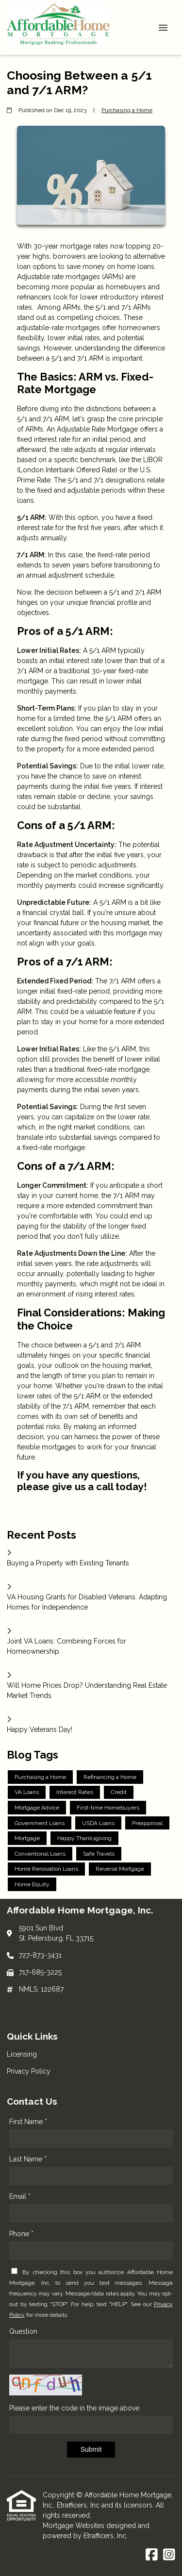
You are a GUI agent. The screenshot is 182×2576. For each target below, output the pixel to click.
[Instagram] (169, 2555)
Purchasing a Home (126, 110)
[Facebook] (152, 2555)
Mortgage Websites (74, 2525)
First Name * (28, 2122)
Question (23, 2331)
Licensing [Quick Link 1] (22, 2054)
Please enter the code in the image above (74, 2408)
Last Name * (28, 2159)
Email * (20, 2196)
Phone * (21, 2234)
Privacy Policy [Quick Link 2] (28, 2071)
